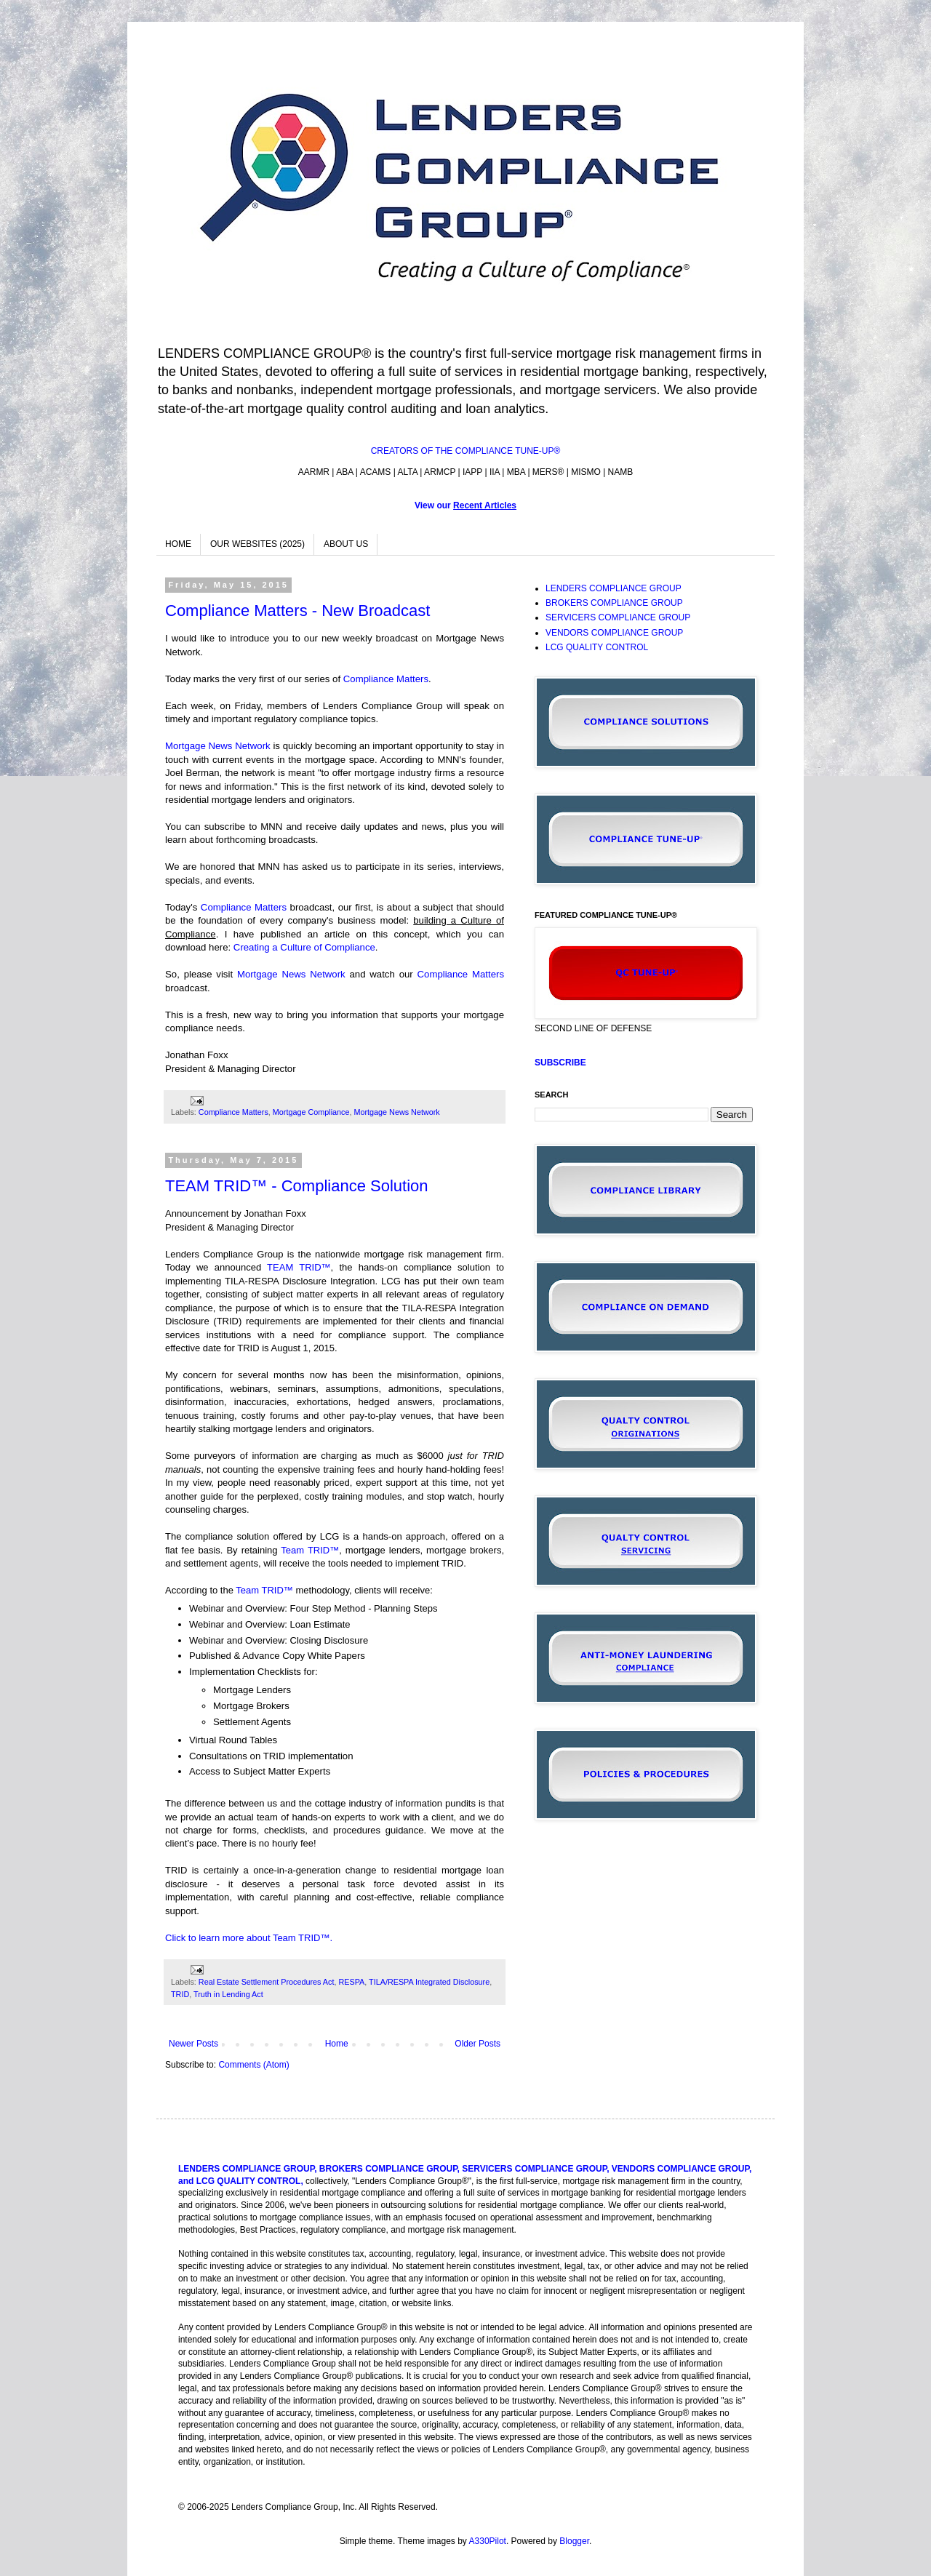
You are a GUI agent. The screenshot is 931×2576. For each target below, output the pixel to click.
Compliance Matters (385, 678)
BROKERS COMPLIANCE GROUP (614, 603)
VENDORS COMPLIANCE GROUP (614, 633)
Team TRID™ (310, 1550)
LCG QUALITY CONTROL (597, 647)
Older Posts (477, 2044)
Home (336, 2044)
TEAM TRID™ (298, 1267)
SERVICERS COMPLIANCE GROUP (618, 617)
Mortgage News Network (218, 745)
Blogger (574, 2541)
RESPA (351, 1981)
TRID (180, 1994)
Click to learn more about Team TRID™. (248, 1937)
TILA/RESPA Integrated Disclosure (429, 1981)
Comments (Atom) (253, 2065)
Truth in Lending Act (228, 1994)
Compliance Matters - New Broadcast (297, 610)
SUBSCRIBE (560, 1062)
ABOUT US (346, 544)
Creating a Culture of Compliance (304, 947)
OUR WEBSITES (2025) (257, 544)
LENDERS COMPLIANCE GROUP (614, 588)
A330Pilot (487, 2541)
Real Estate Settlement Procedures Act (267, 1981)
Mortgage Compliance (311, 1112)
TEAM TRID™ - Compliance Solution (296, 1186)
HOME (178, 544)
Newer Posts (193, 2044)
